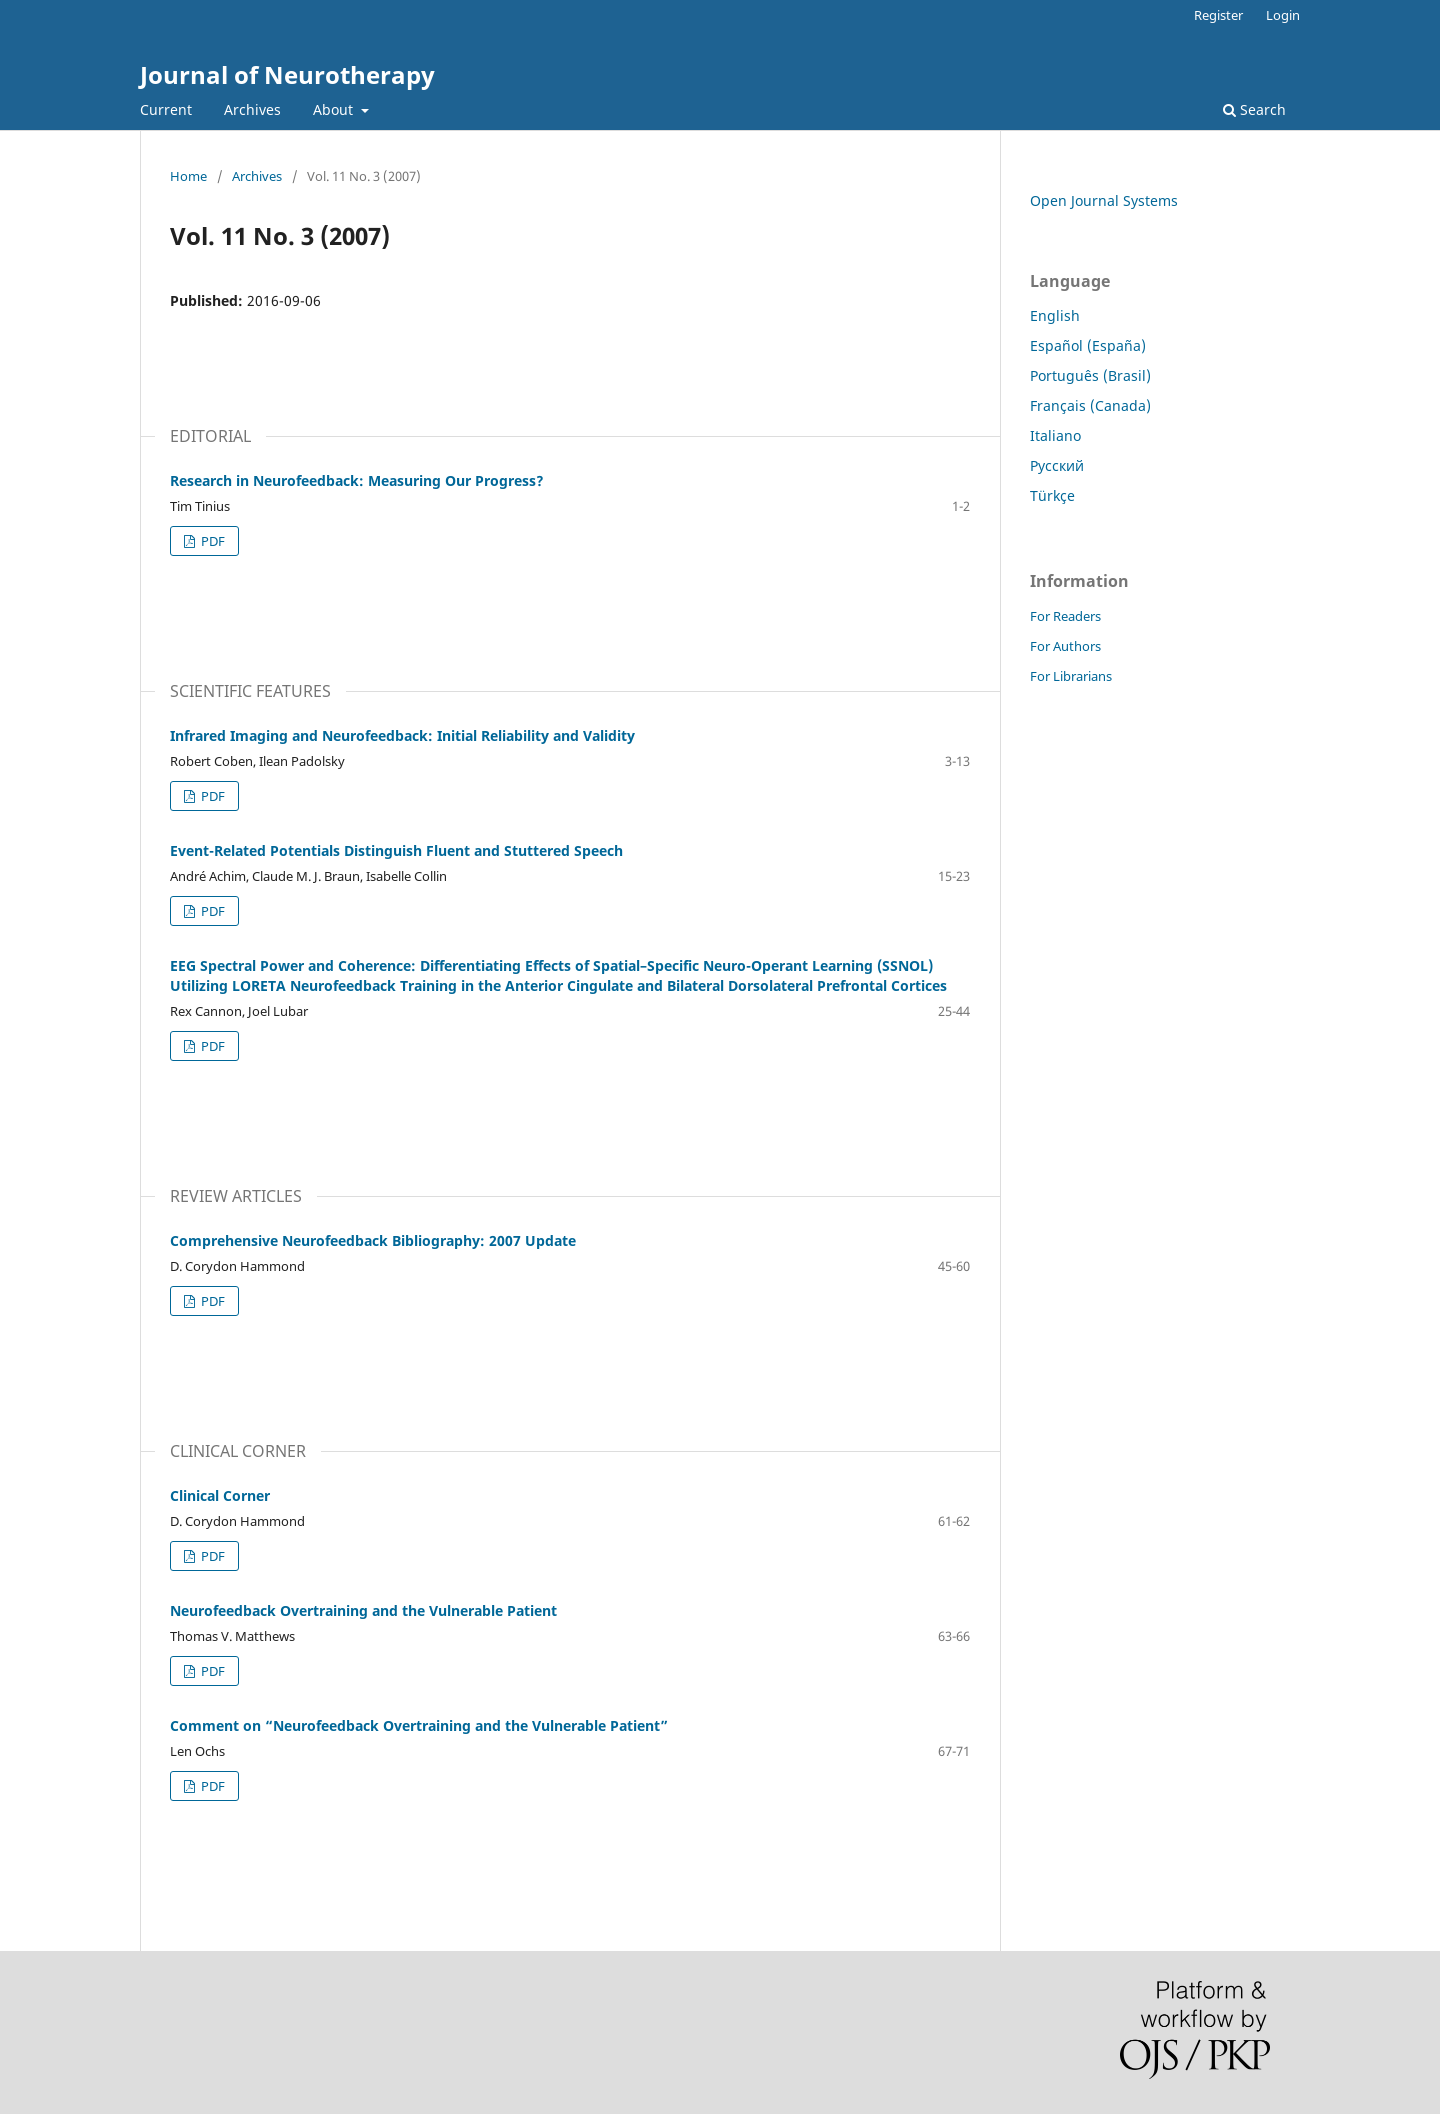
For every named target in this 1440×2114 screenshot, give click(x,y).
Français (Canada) (1090, 405)
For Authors (1065, 646)
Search (1254, 109)
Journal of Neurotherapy (287, 74)
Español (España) (1088, 345)
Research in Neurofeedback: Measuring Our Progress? (357, 480)
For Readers (1065, 616)
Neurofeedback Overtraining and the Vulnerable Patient (363, 1610)
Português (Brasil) (1090, 375)
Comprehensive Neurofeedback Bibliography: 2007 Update (373, 1240)
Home (188, 176)
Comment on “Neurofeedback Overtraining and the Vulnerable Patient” (419, 1725)
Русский (1057, 465)
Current (166, 109)
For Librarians (1071, 676)
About (335, 109)
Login (1283, 15)
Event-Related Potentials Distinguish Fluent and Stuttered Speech (396, 850)
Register (1218, 15)
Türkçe (1052, 495)
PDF (211, 541)
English (1055, 315)
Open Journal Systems (1104, 200)
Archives (252, 109)
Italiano (1055, 435)
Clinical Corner (220, 1495)
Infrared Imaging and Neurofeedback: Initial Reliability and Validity (402, 735)
